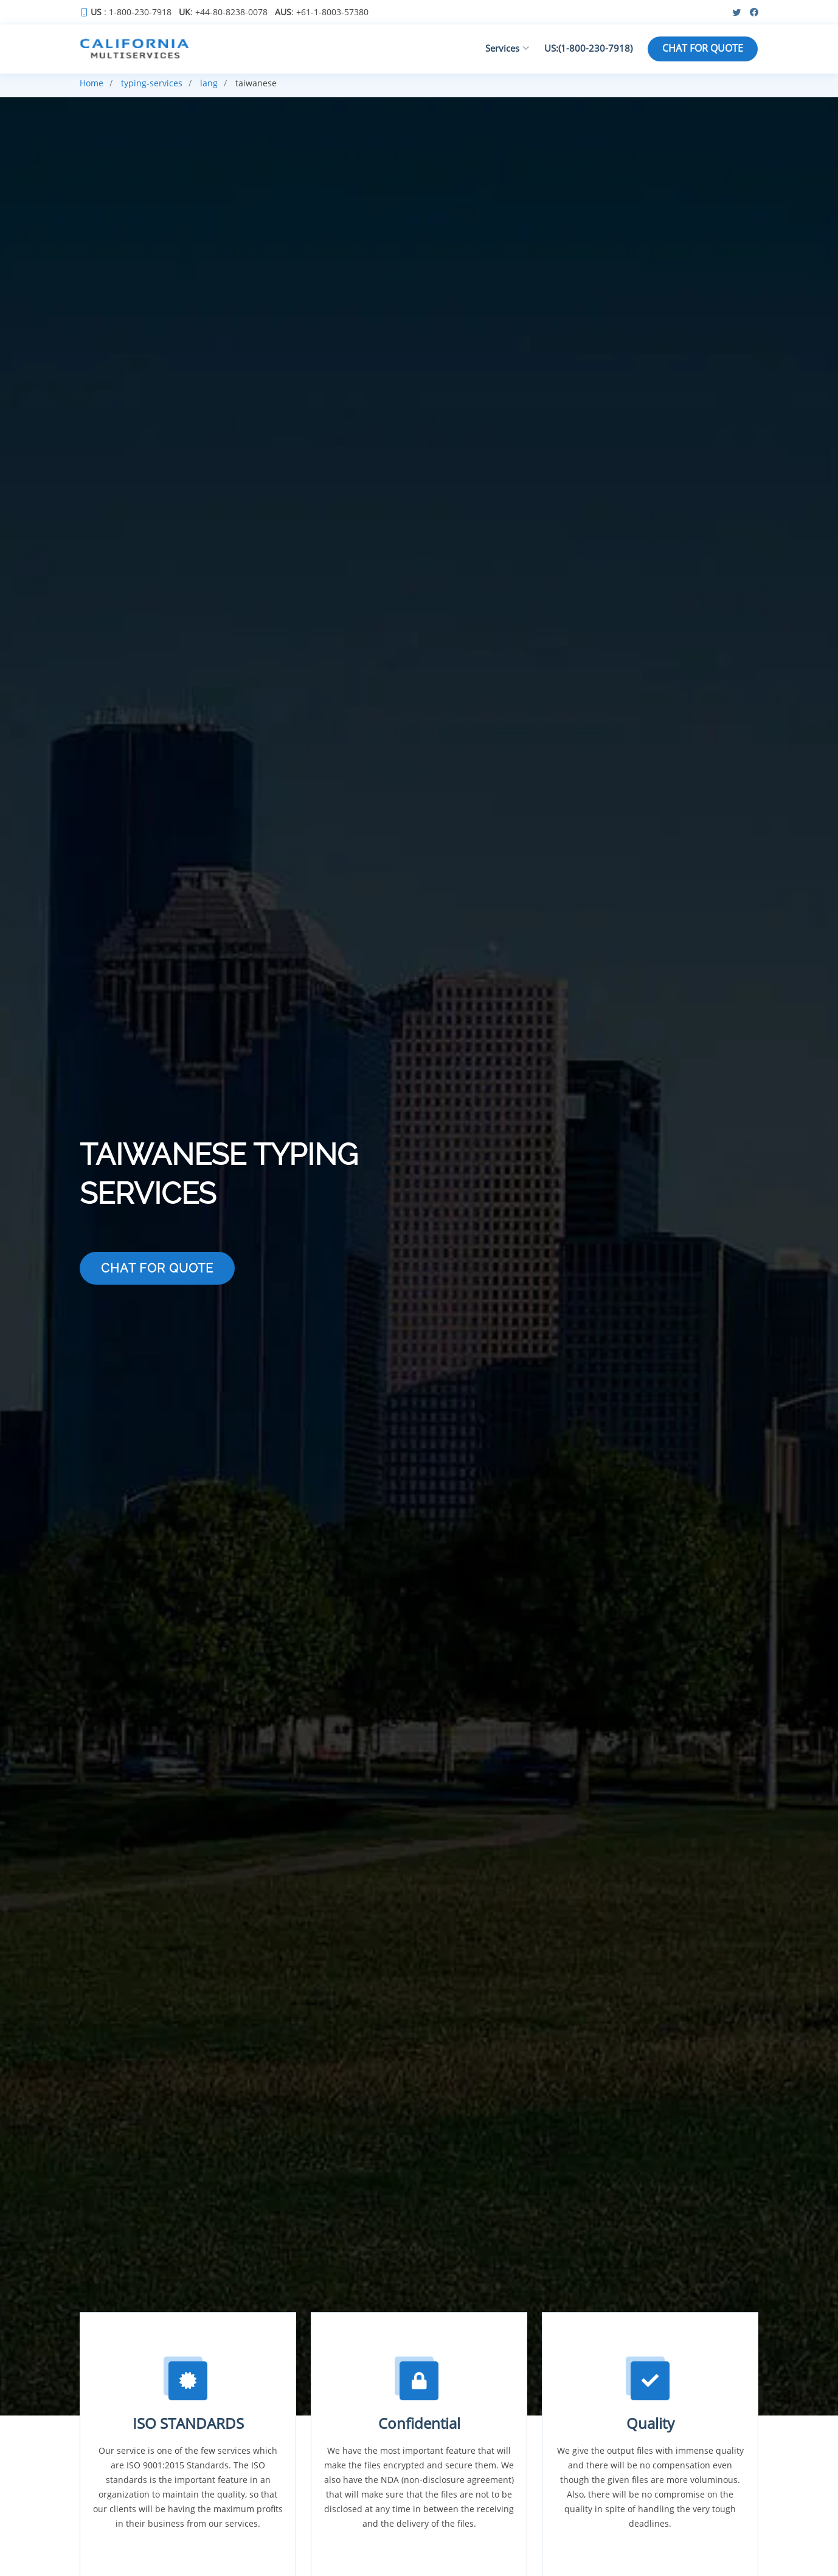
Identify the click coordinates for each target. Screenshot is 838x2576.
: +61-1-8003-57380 (322, 12)
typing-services (151, 83)
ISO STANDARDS (188, 2423)
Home (91, 83)
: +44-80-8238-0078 (223, 12)
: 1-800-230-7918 (131, 12)
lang (209, 83)
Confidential (419, 2423)
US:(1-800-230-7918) (586, 48)
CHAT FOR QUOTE (702, 48)
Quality (650, 2423)
